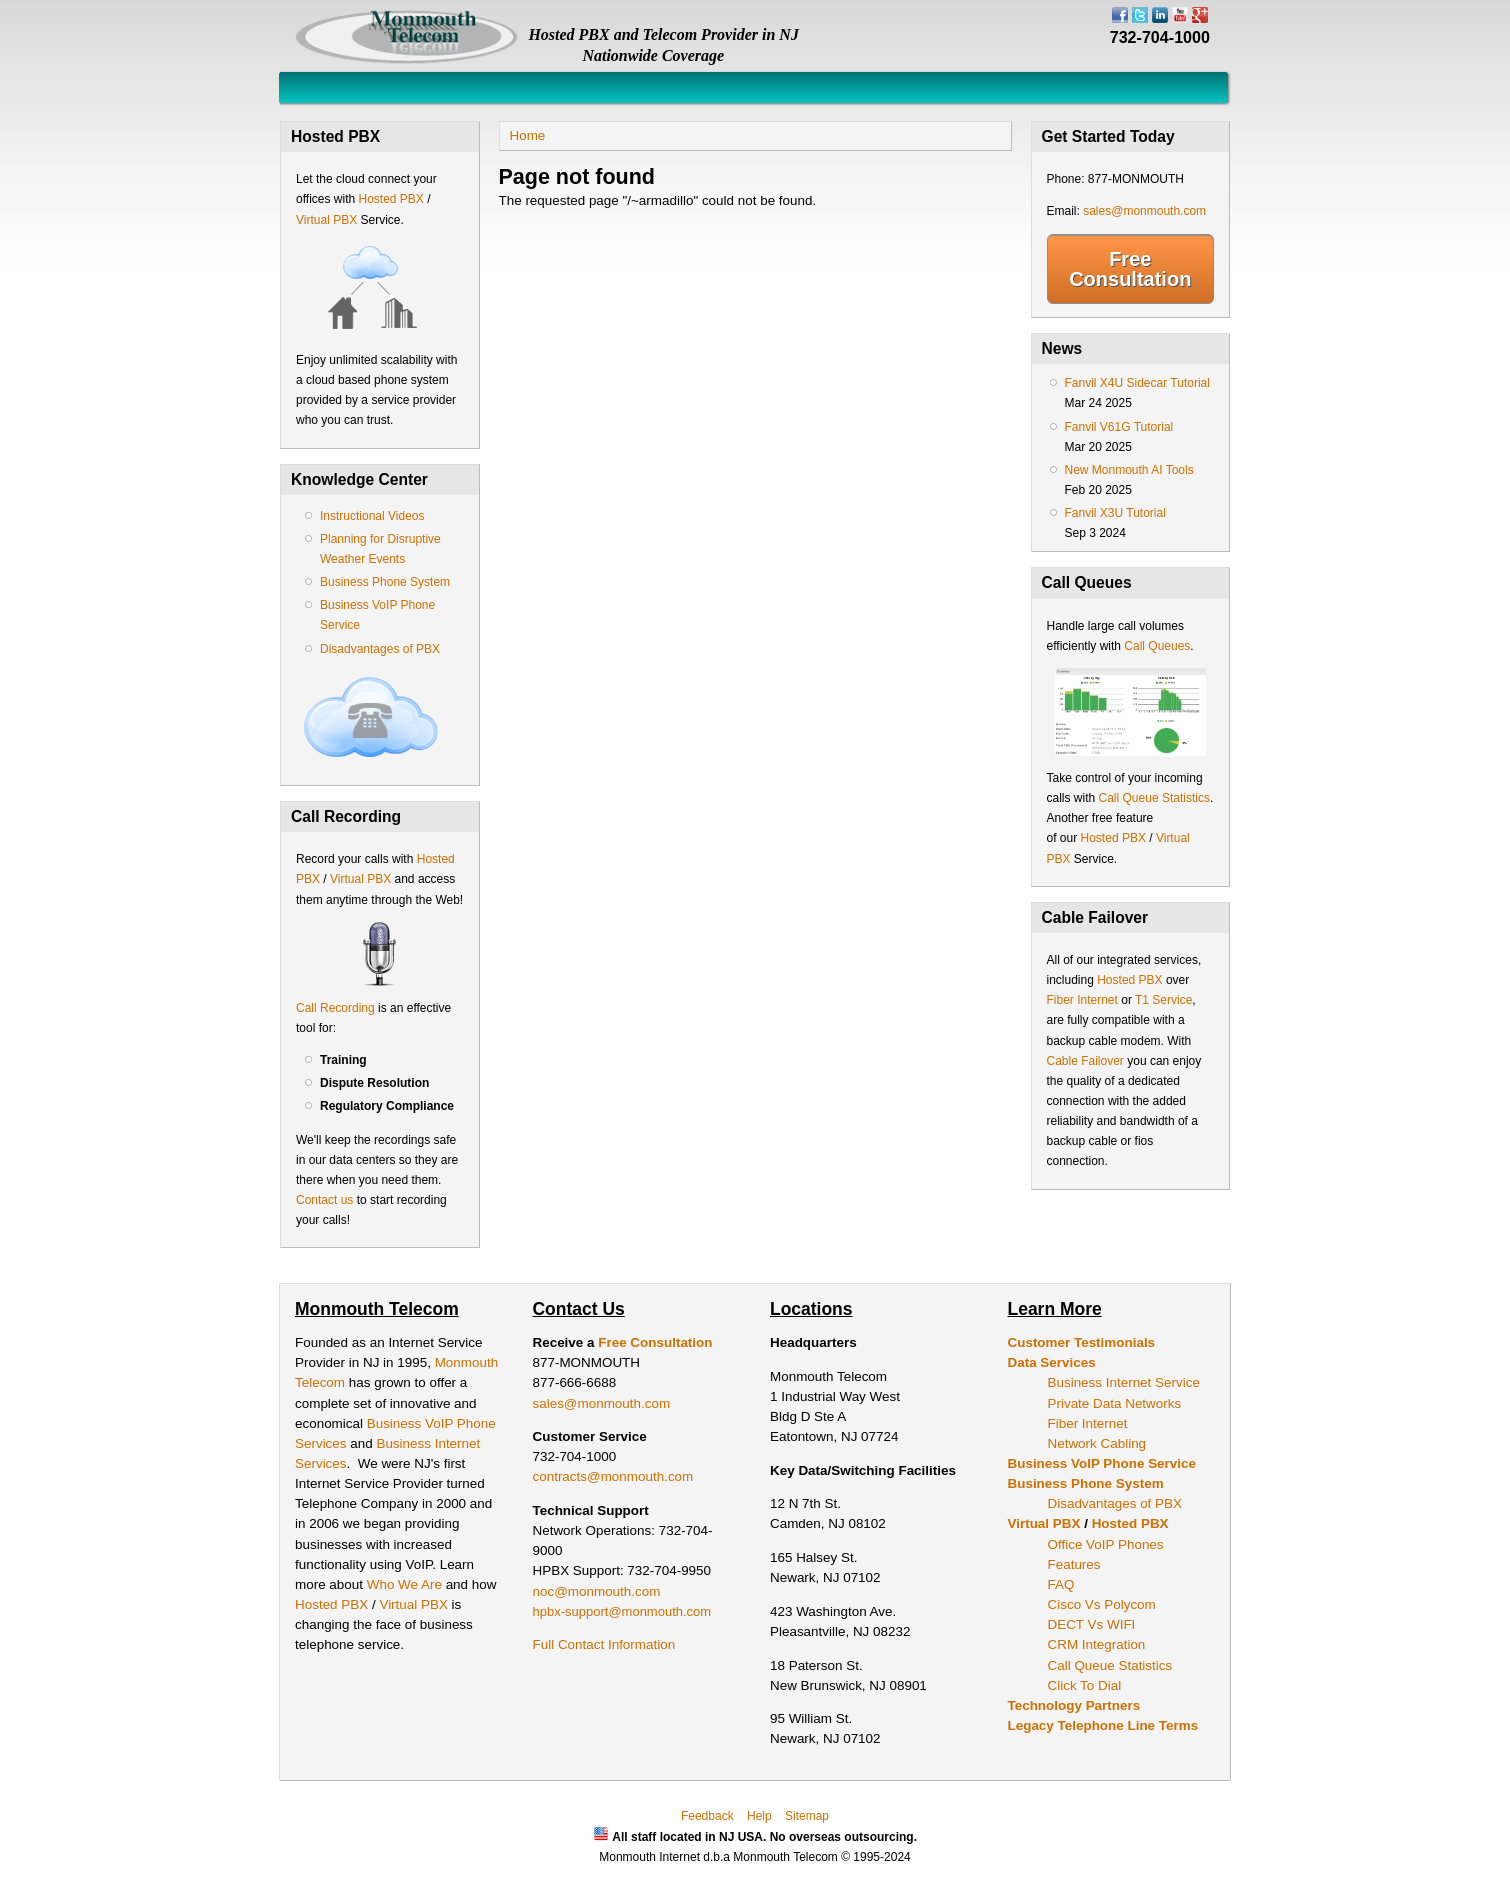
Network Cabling (1097, 1443)
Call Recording (335, 1008)
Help (759, 1816)
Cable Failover (1085, 1061)
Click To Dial (1085, 1685)
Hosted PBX (390, 199)
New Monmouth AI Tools (1129, 470)
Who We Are (406, 1584)
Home (528, 135)
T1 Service (1163, 1000)
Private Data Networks (1115, 1403)
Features (1074, 1564)
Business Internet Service (1124, 1382)
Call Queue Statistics (1154, 798)
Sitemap (807, 1816)
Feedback (707, 1816)
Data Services (1052, 1362)
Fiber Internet (1082, 1000)
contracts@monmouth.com (613, 1476)
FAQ (1061, 1584)
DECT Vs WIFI (1092, 1624)
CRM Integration (1097, 1644)
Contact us (324, 1200)
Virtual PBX (328, 220)
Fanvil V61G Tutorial (1119, 427)
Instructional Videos (372, 516)
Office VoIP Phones (1106, 1544)
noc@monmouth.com (597, 1591)
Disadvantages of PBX (380, 649)
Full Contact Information (604, 1644)
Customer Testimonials (1082, 1342)
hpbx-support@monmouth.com (622, 1611)
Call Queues (1157, 646)
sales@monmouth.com (1144, 211)
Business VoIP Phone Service (1102, 1463)
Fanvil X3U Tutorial (1115, 513)
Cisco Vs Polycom (1102, 1604)
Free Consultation (1130, 269)
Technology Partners (1074, 1705)
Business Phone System (385, 582)
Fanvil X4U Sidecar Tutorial (1137, 383)
